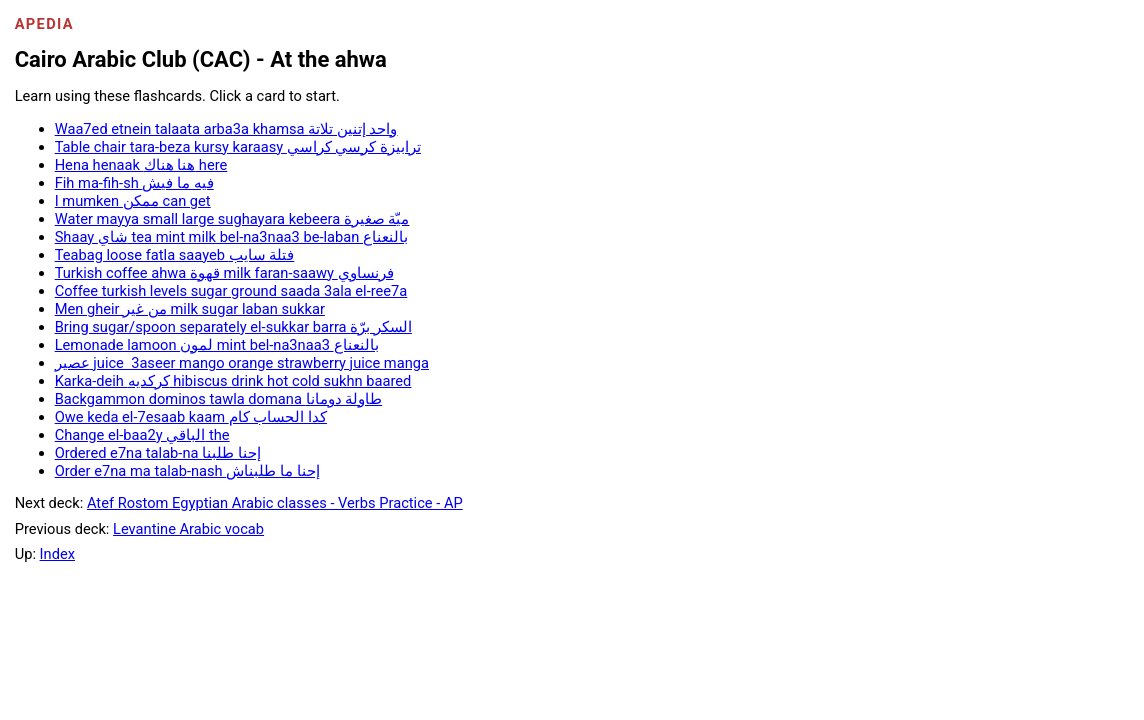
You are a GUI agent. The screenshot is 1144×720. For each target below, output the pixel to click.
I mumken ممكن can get (133, 201)
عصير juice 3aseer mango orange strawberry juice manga (242, 363)
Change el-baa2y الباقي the (142, 435)
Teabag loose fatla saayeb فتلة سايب (175, 255)
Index (57, 554)
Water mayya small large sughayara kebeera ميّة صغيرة (232, 219)
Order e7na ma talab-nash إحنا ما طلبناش (187, 471)
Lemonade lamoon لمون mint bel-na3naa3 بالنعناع (217, 345)
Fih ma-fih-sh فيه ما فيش (134, 183)
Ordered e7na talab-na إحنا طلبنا (158, 453)
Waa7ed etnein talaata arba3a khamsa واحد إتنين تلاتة (226, 129)
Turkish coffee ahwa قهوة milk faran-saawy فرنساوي (224, 273)
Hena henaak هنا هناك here (141, 165)
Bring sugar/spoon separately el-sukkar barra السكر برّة (233, 327)
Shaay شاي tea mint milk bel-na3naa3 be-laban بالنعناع (231, 237)
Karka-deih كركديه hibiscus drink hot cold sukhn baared (233, 381)
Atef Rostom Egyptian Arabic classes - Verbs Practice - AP (275, 503)
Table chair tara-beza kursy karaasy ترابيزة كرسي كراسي (238, 147)
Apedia (44, 24)
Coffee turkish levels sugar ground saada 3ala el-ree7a (231, 291)
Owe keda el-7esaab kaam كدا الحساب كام (191, 417)
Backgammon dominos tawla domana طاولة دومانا (219, 399)
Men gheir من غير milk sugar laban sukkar (190, 309)
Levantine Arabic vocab (188, 529)
